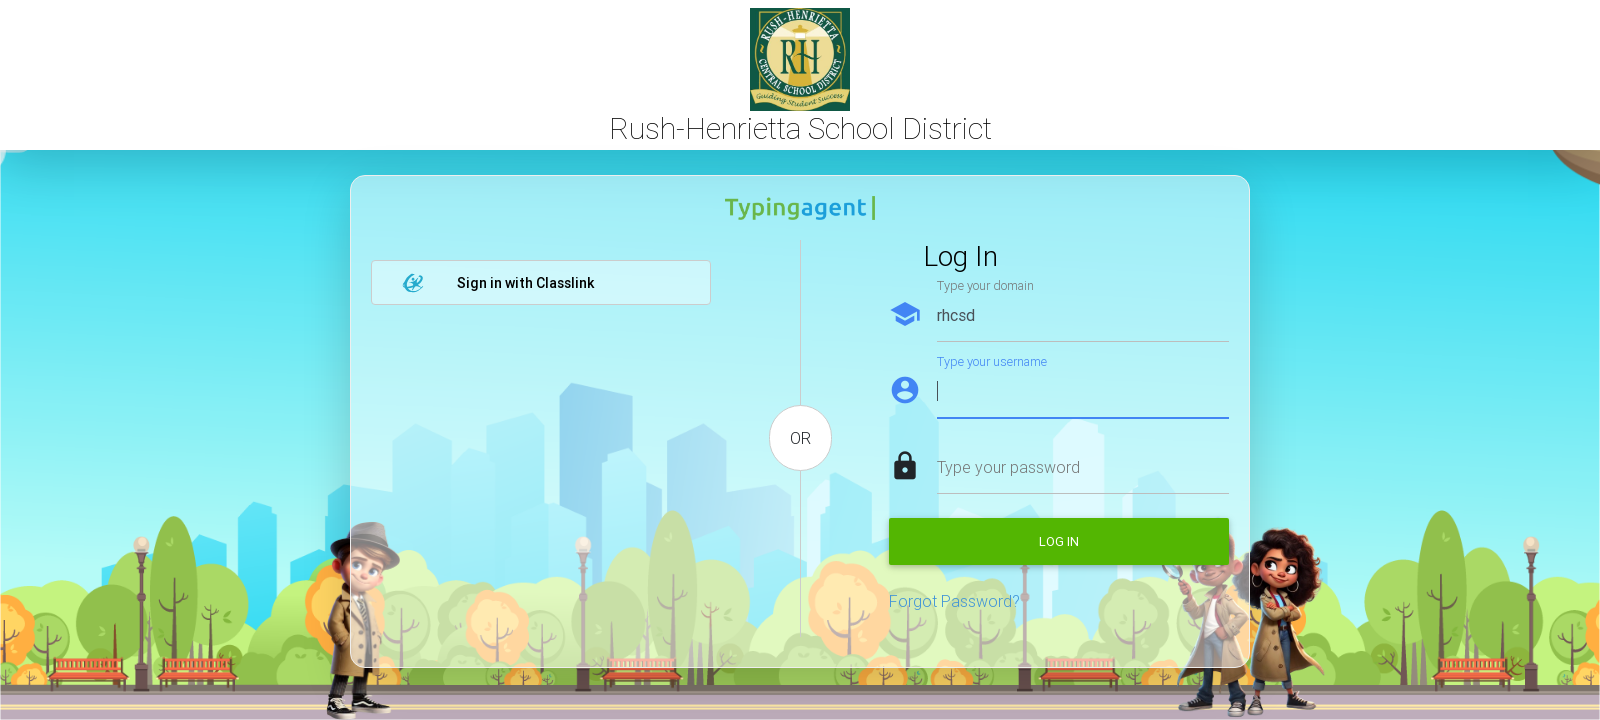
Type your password (1008, 467)
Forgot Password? (954, 601)
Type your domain (985, 285)
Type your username (992, 361)
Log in (1059, 541)
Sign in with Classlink (498, 283)
